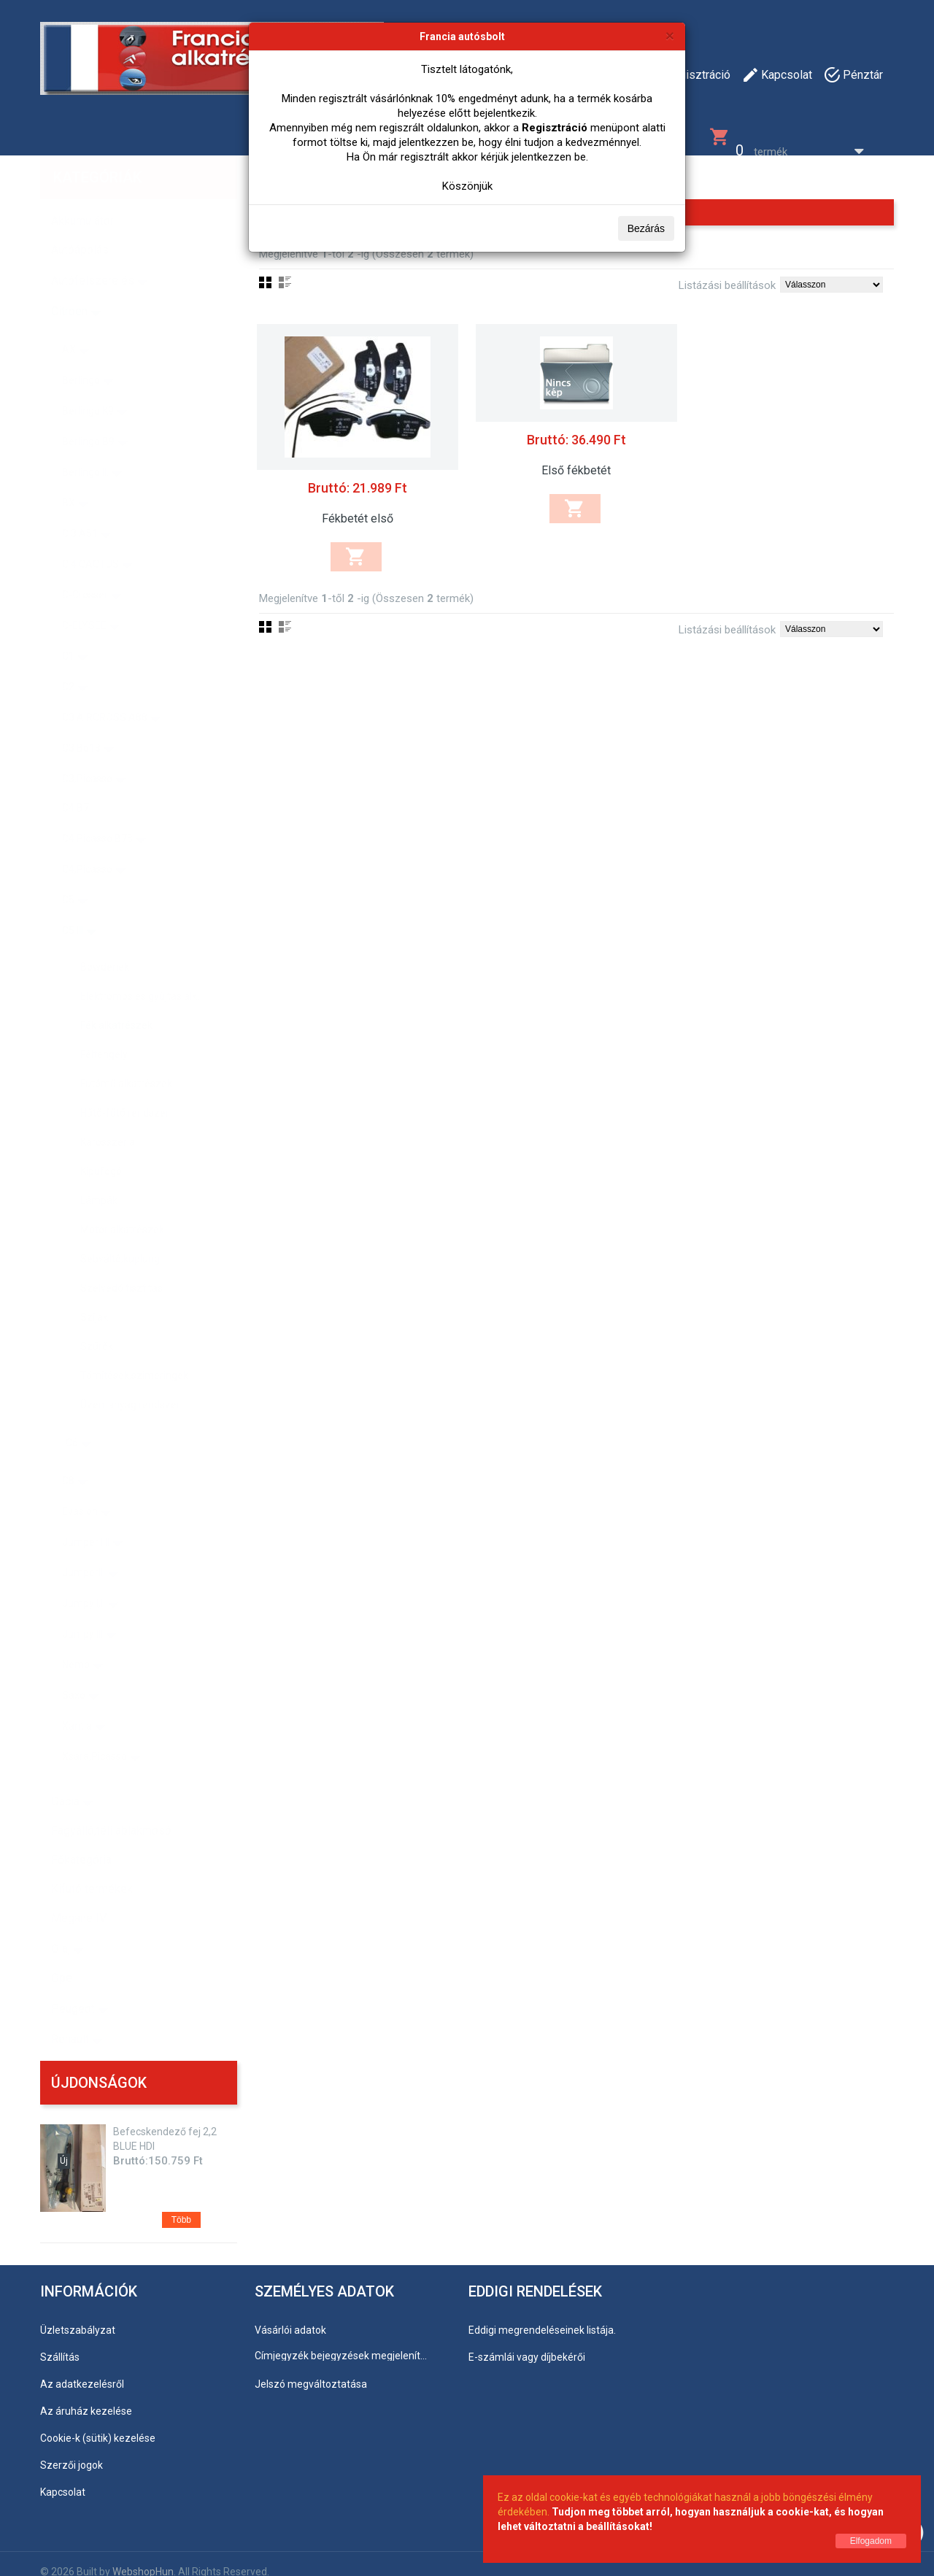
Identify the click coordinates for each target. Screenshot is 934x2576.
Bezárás (646, 228)
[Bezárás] (669, 35)
